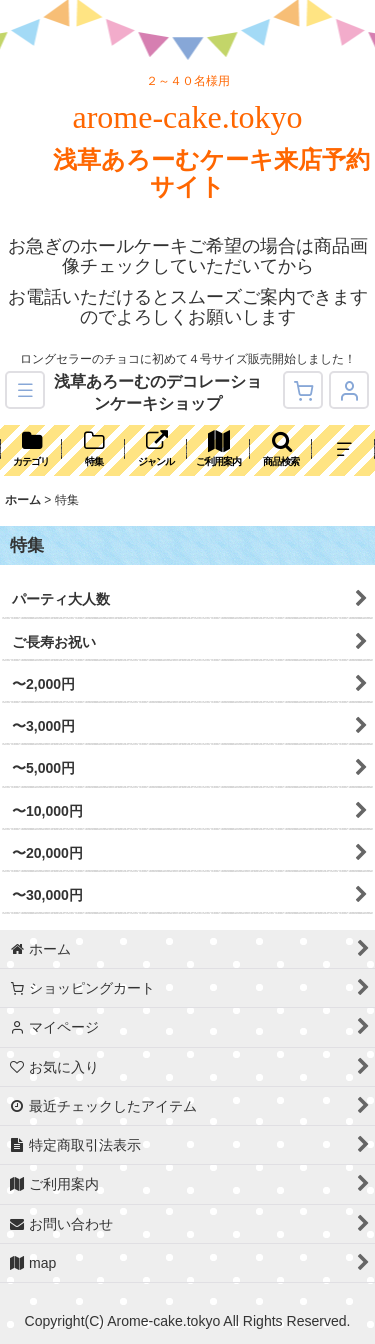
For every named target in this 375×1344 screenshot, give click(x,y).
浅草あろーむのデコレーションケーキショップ (158, 392)
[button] (25, 390)
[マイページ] (349, 390)
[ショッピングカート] (303, 390)
